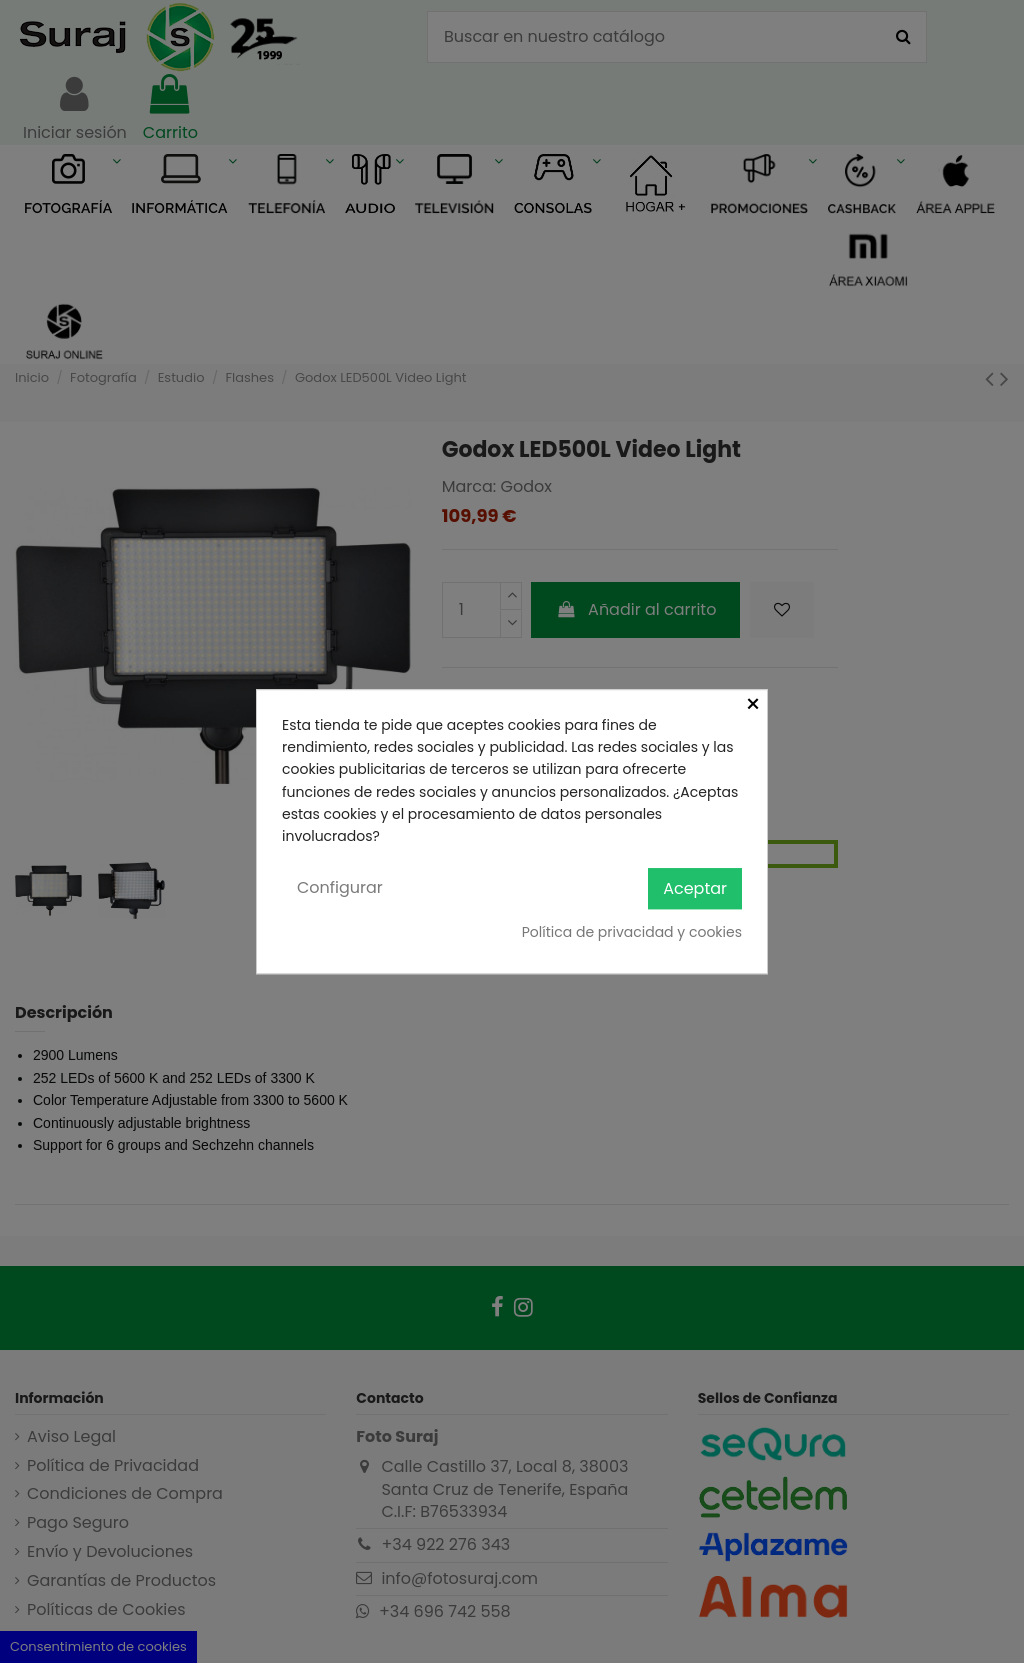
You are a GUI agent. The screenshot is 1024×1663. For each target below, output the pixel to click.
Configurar (340, 887)
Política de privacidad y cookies (632, 932)
